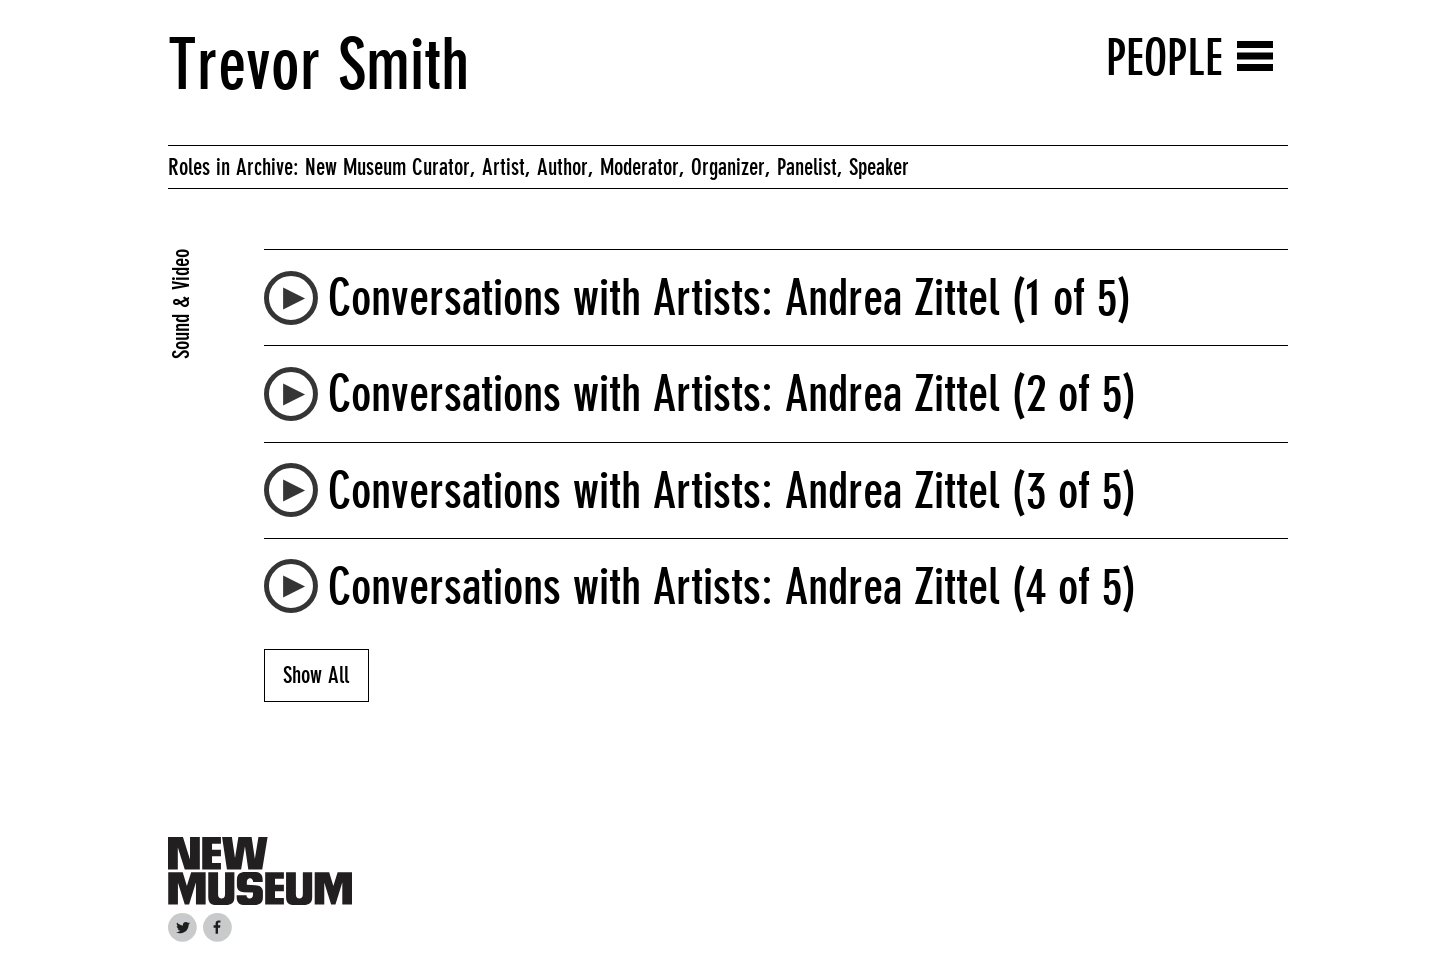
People (1164, 57)
